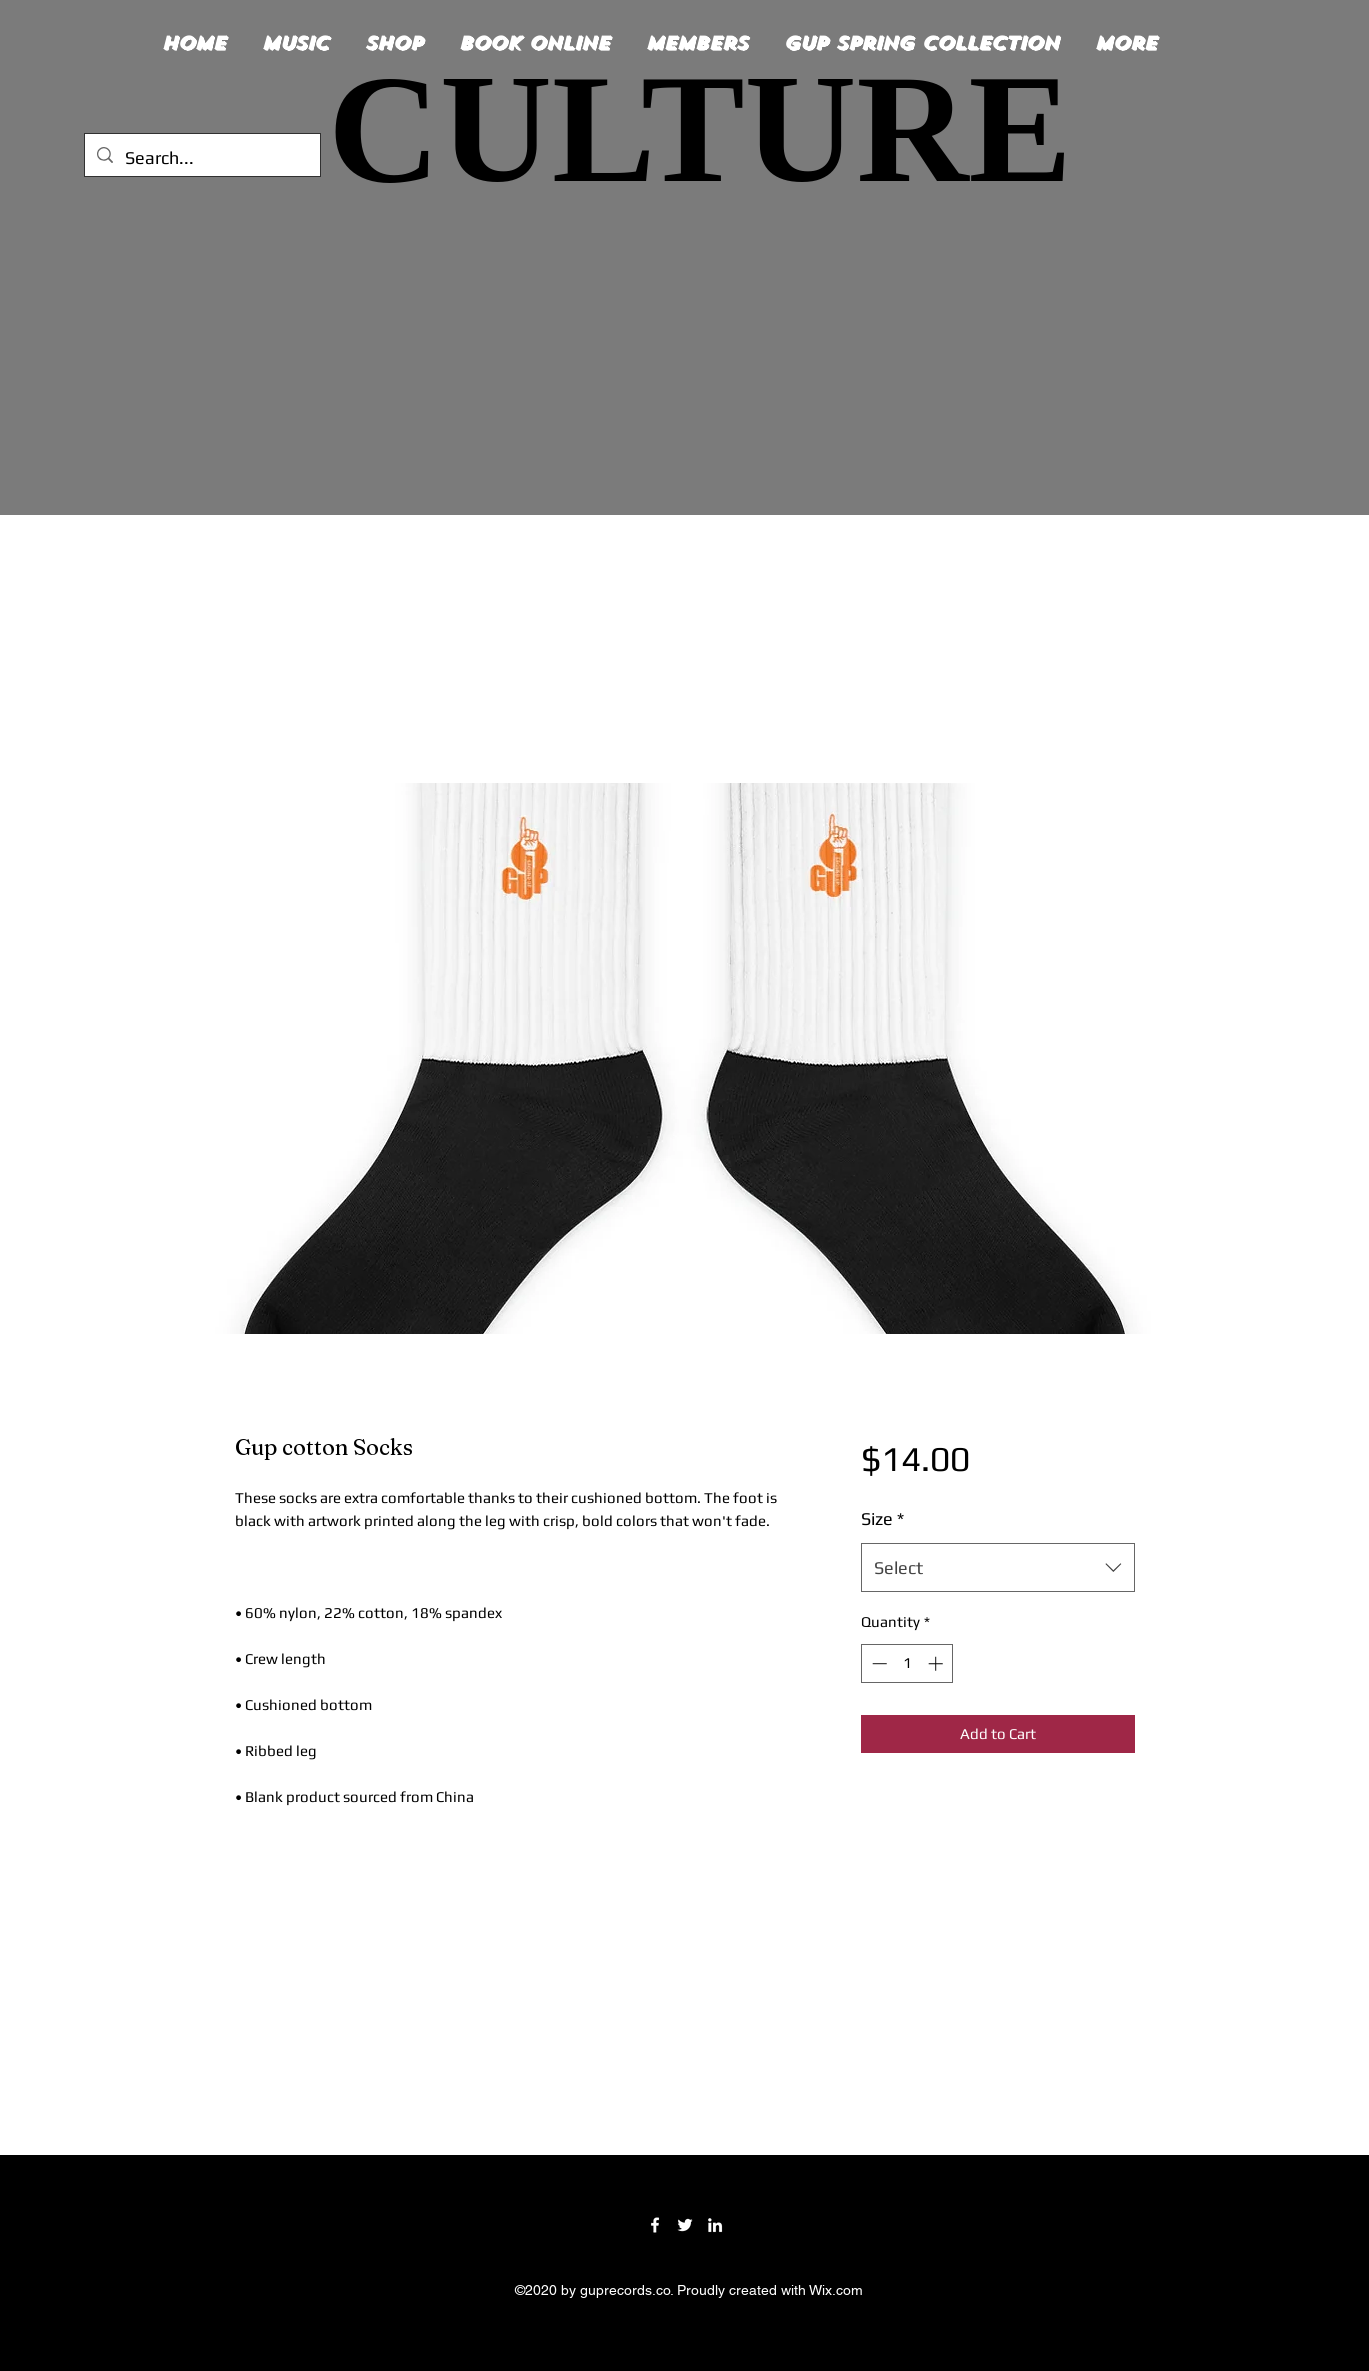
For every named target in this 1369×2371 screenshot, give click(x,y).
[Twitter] (685, 2225)
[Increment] (937, 1663)
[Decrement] (877, 1663)
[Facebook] (655, 2225)
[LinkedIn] (715, 2225)
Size (882, 1518)
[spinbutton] (907, 1663)
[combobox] (997, 1568)
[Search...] (201, 158)
